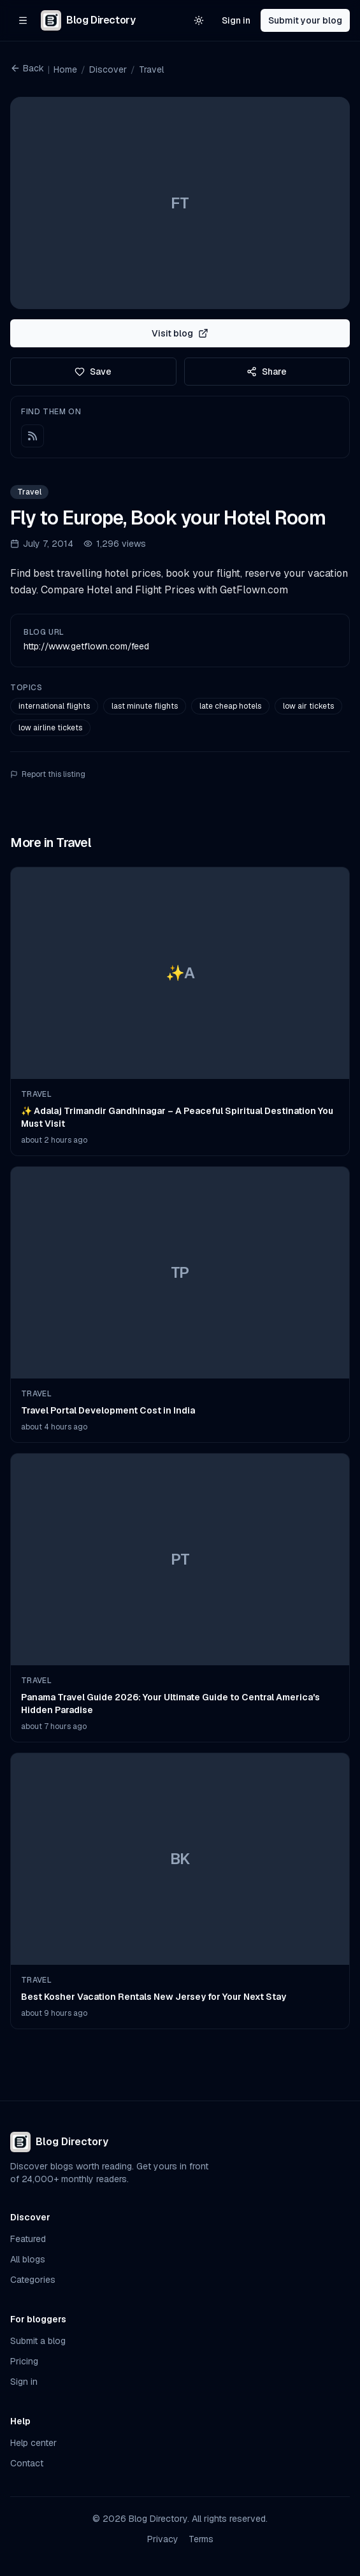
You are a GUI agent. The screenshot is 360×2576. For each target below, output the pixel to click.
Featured (28, 2239)
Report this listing (47, 774)
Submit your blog (305, 20)
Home (65, 69)
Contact (26, 2463)
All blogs (27, 2259)
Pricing (24, 2361)
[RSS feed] (32, 435)
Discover (108, 69)
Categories (32, 2279)
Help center (33, 2443)
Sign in (236, 20)
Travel (151, 69)
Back (27, 68)
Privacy (162, 2539)
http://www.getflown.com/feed (86, 646)
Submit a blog (38, 2341)
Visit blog (180, 333)
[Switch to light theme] (199, 20)
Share (267, 371)
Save (93, 371)
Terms (201, 2539)
